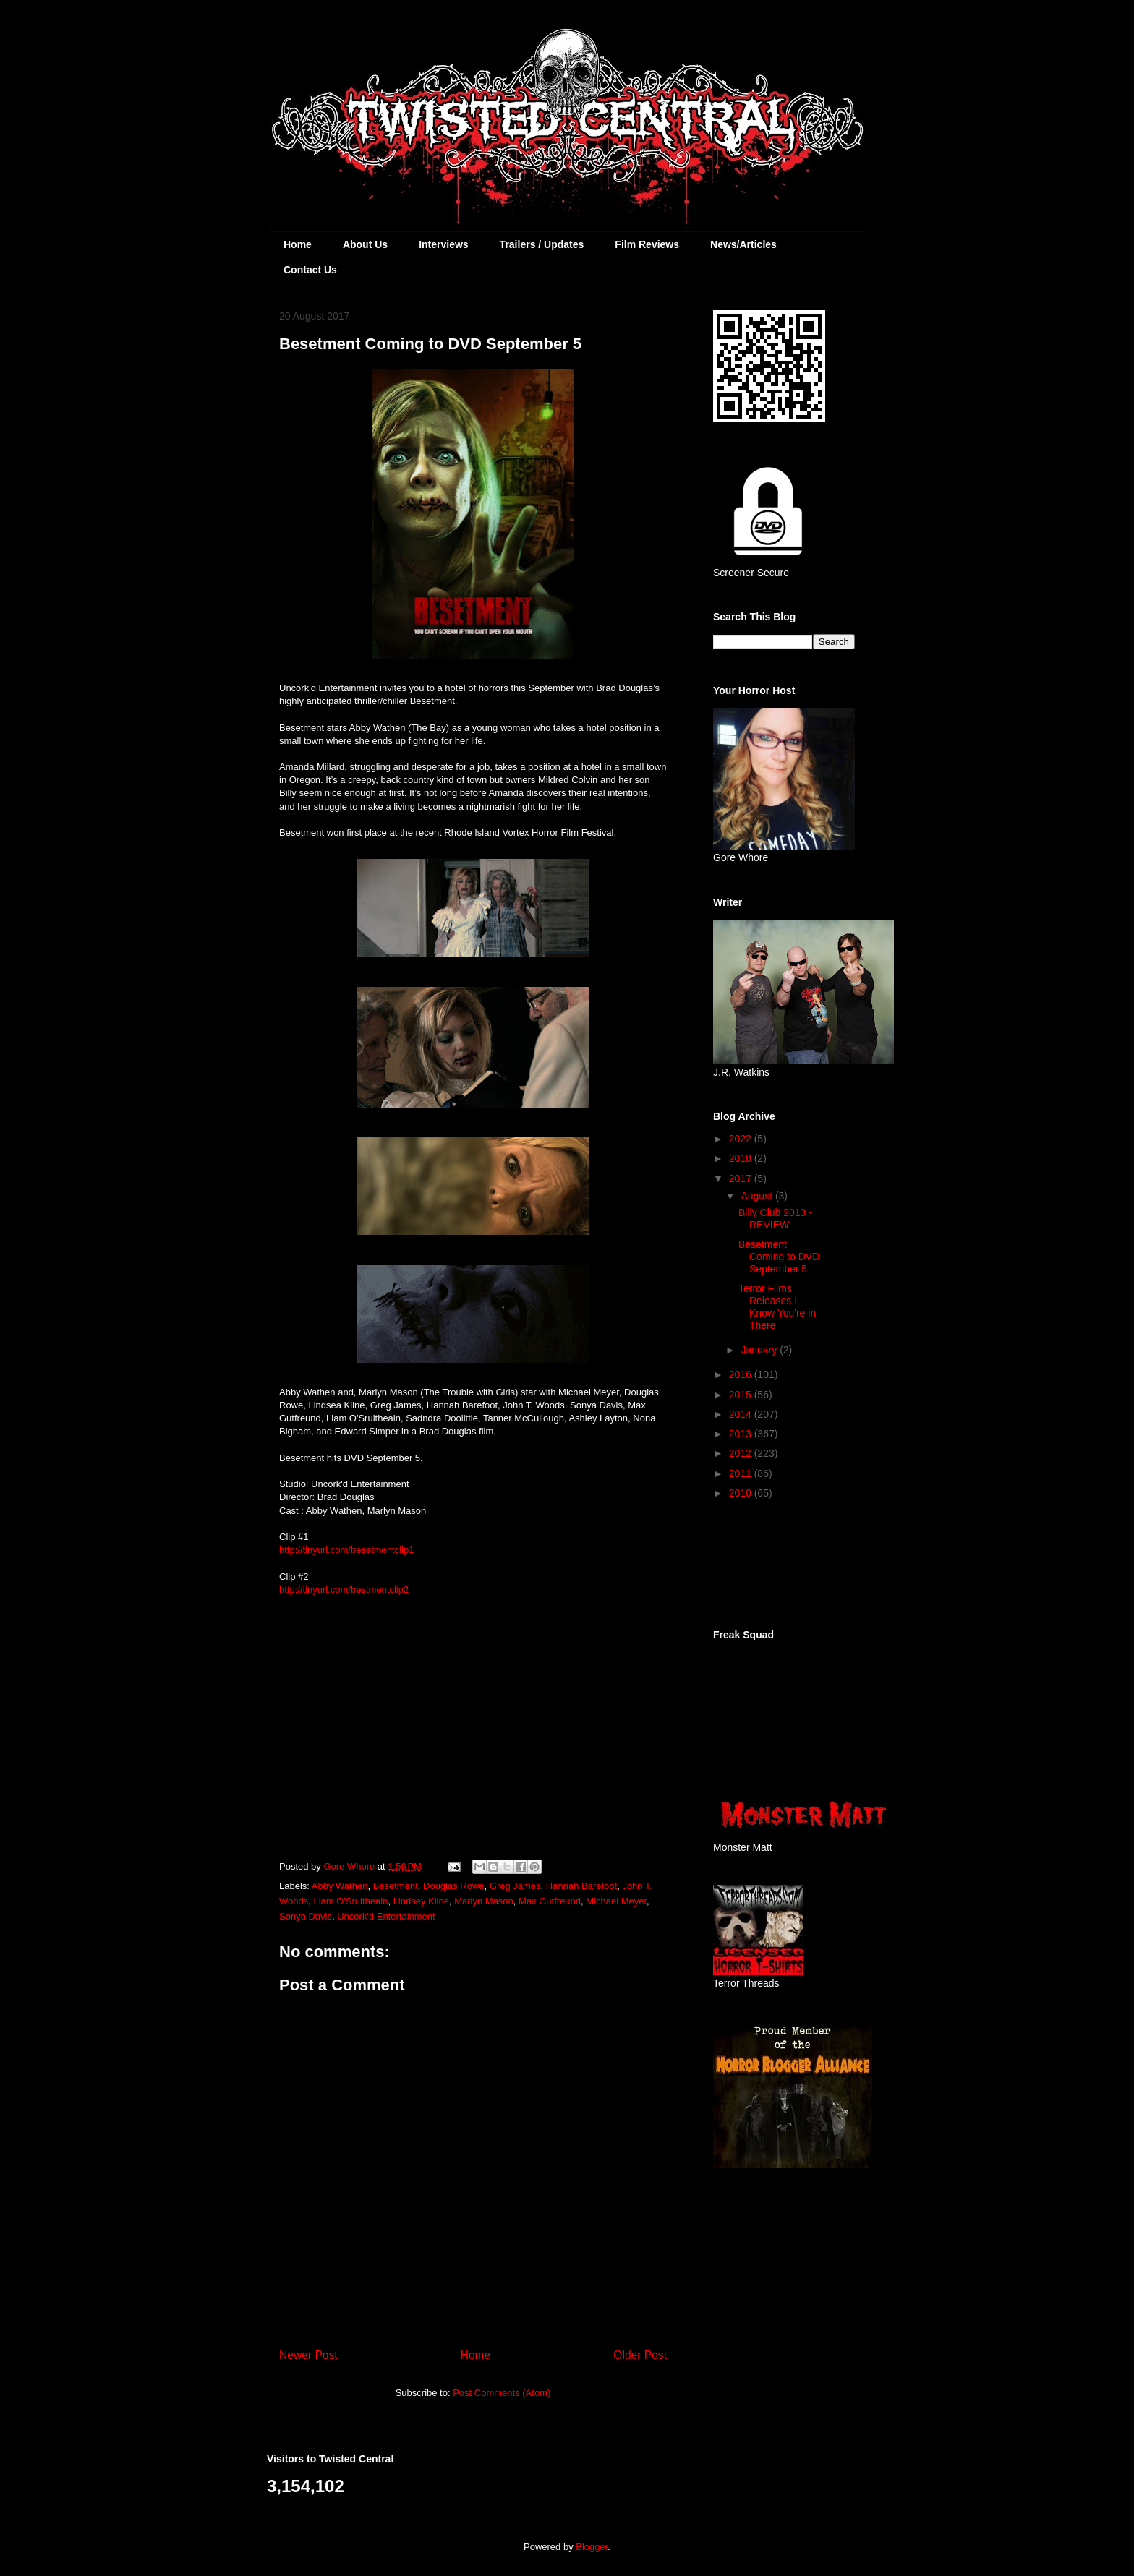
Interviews (443, 244)
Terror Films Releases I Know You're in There (777, 1306)
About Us (365, 244)
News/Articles (743, 244)
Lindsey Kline (421, 1901)
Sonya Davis (305, 1916)
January (760, 1350)
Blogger (592, 2546)
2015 (741, 1394)
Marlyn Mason (483, 1901)
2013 (741, 1433)
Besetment (395, 1885)
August (758, 1196)
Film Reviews (647, 244)
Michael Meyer (616, 1901)
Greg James (515, 1885)
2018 (741, 1158)
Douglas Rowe (454, 1885)
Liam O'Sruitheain (350, 1901)
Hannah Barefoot (581, 1885)
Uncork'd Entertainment (386, 1916)
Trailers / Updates (542, 244)
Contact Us (310, 269)
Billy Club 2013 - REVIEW (775, 1219)
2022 (741, 1138)
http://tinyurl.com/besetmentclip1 (346, 1549)
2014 (741, 1414)
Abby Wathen (340, 1885)
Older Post (640, 2355)
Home (298, 244)
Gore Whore (350, 1866)
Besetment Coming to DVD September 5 (778, 1256)
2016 (741, 1374)
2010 (741, 1493)
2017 (741, 1178)
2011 (741, 1473)
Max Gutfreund (550, 1901)
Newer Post (308, 2355)
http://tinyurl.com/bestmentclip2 (344, 1589)
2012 (741, 1453)
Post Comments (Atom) (501, 2392)
